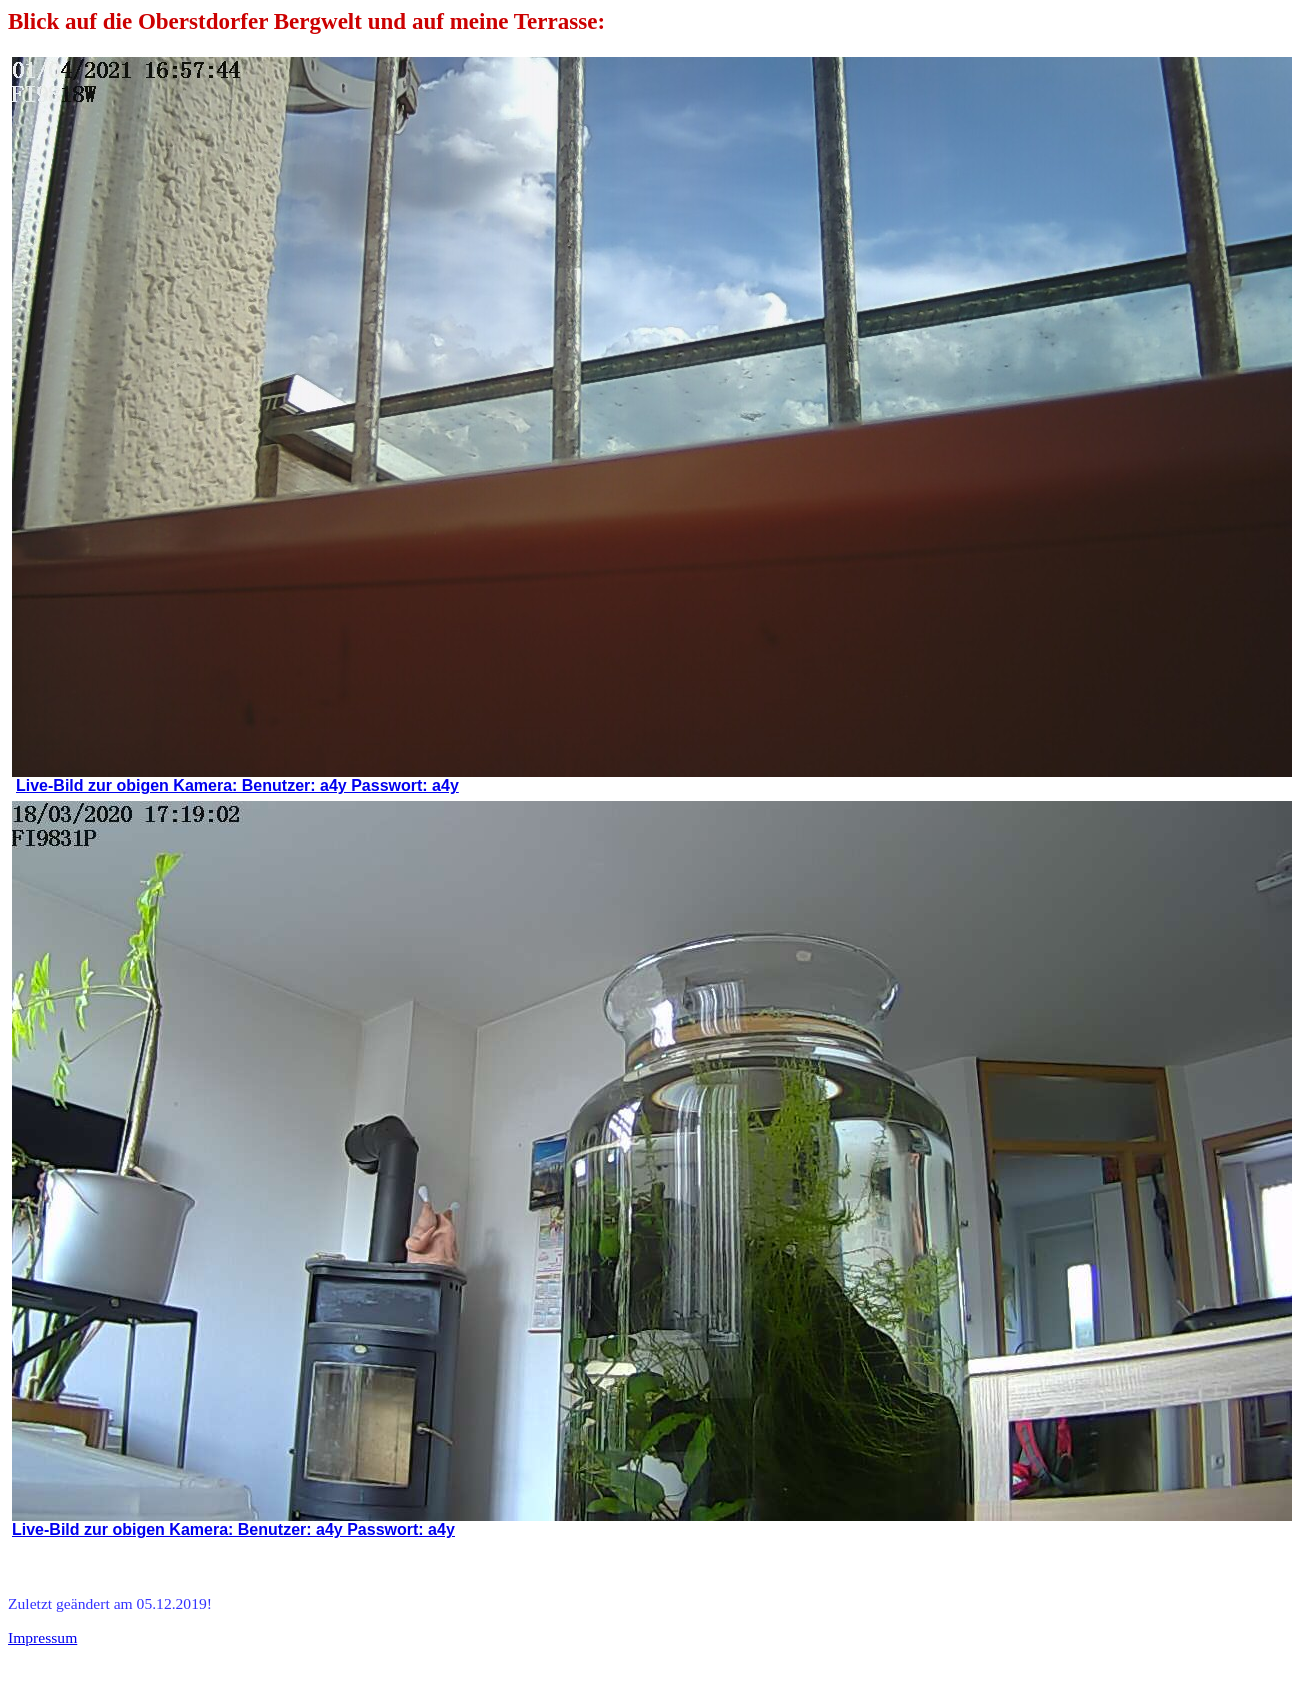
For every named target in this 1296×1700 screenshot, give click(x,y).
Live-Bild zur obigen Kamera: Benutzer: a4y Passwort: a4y (237, 785)
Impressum (42, 1637)
